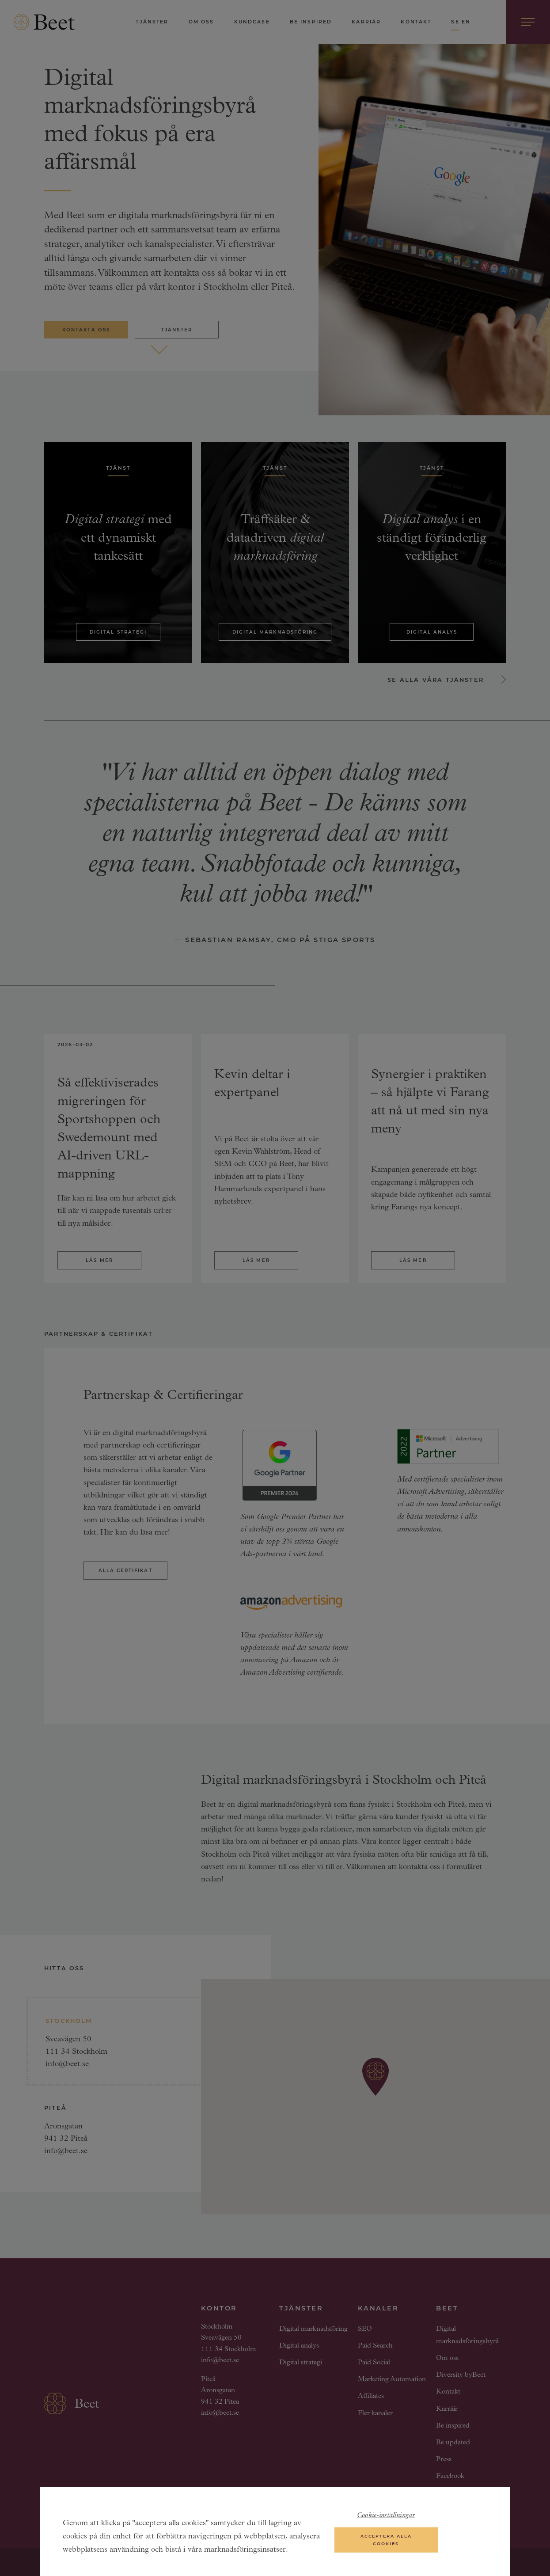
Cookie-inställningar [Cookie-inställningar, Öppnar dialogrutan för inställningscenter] (386, 2516)
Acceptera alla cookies (386, 2541)
